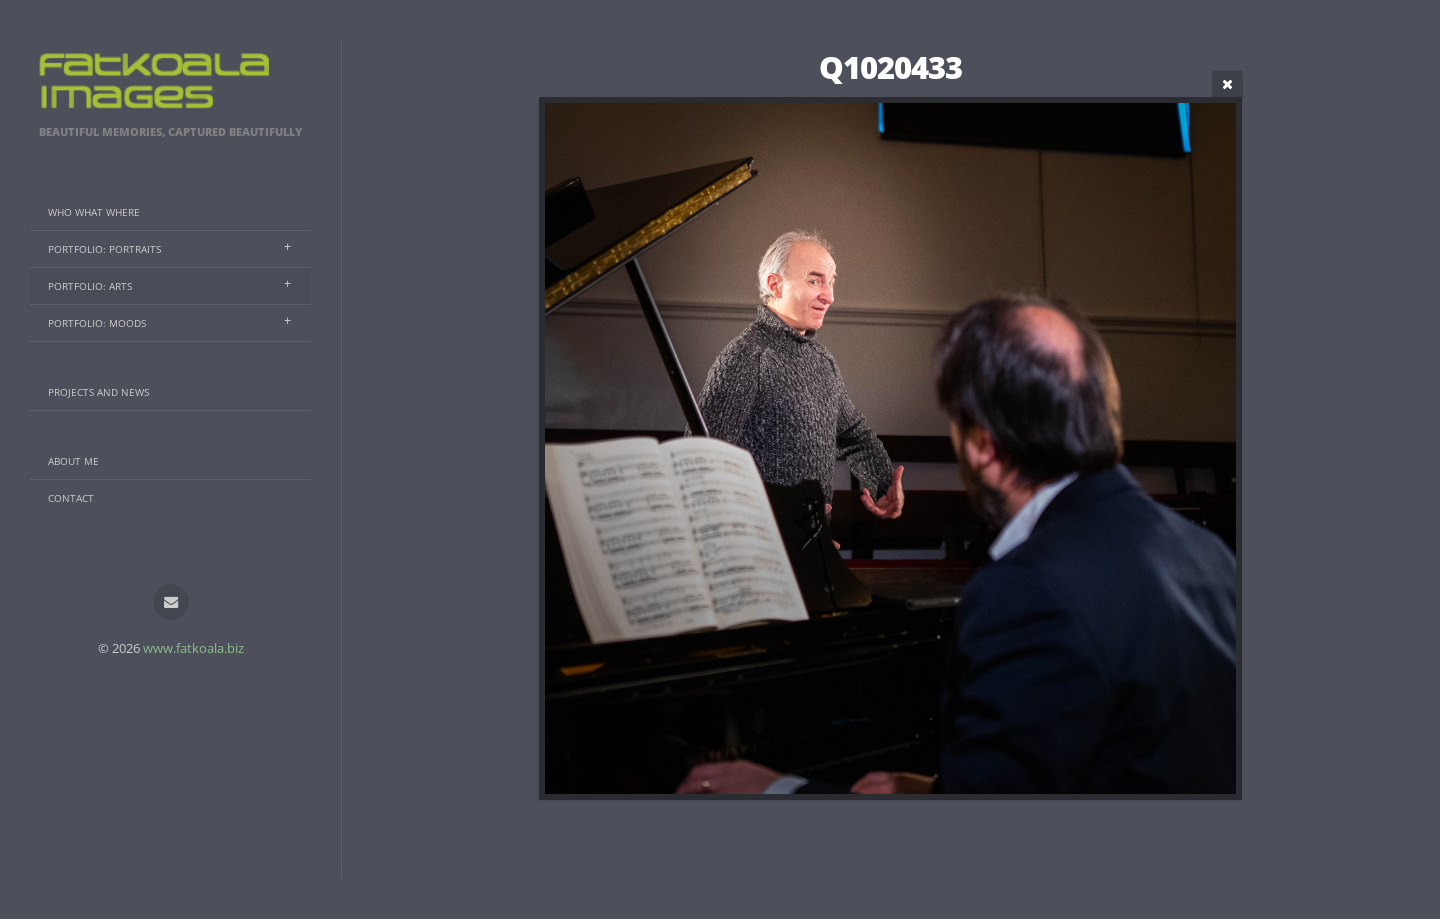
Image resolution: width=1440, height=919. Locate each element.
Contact (71, 498)
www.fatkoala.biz (193, 648)
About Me (73, 461)
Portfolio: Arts (90, 286)
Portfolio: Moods (97, 323)
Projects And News (98, 392)
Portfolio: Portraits (104, 249)
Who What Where (94, 212)
